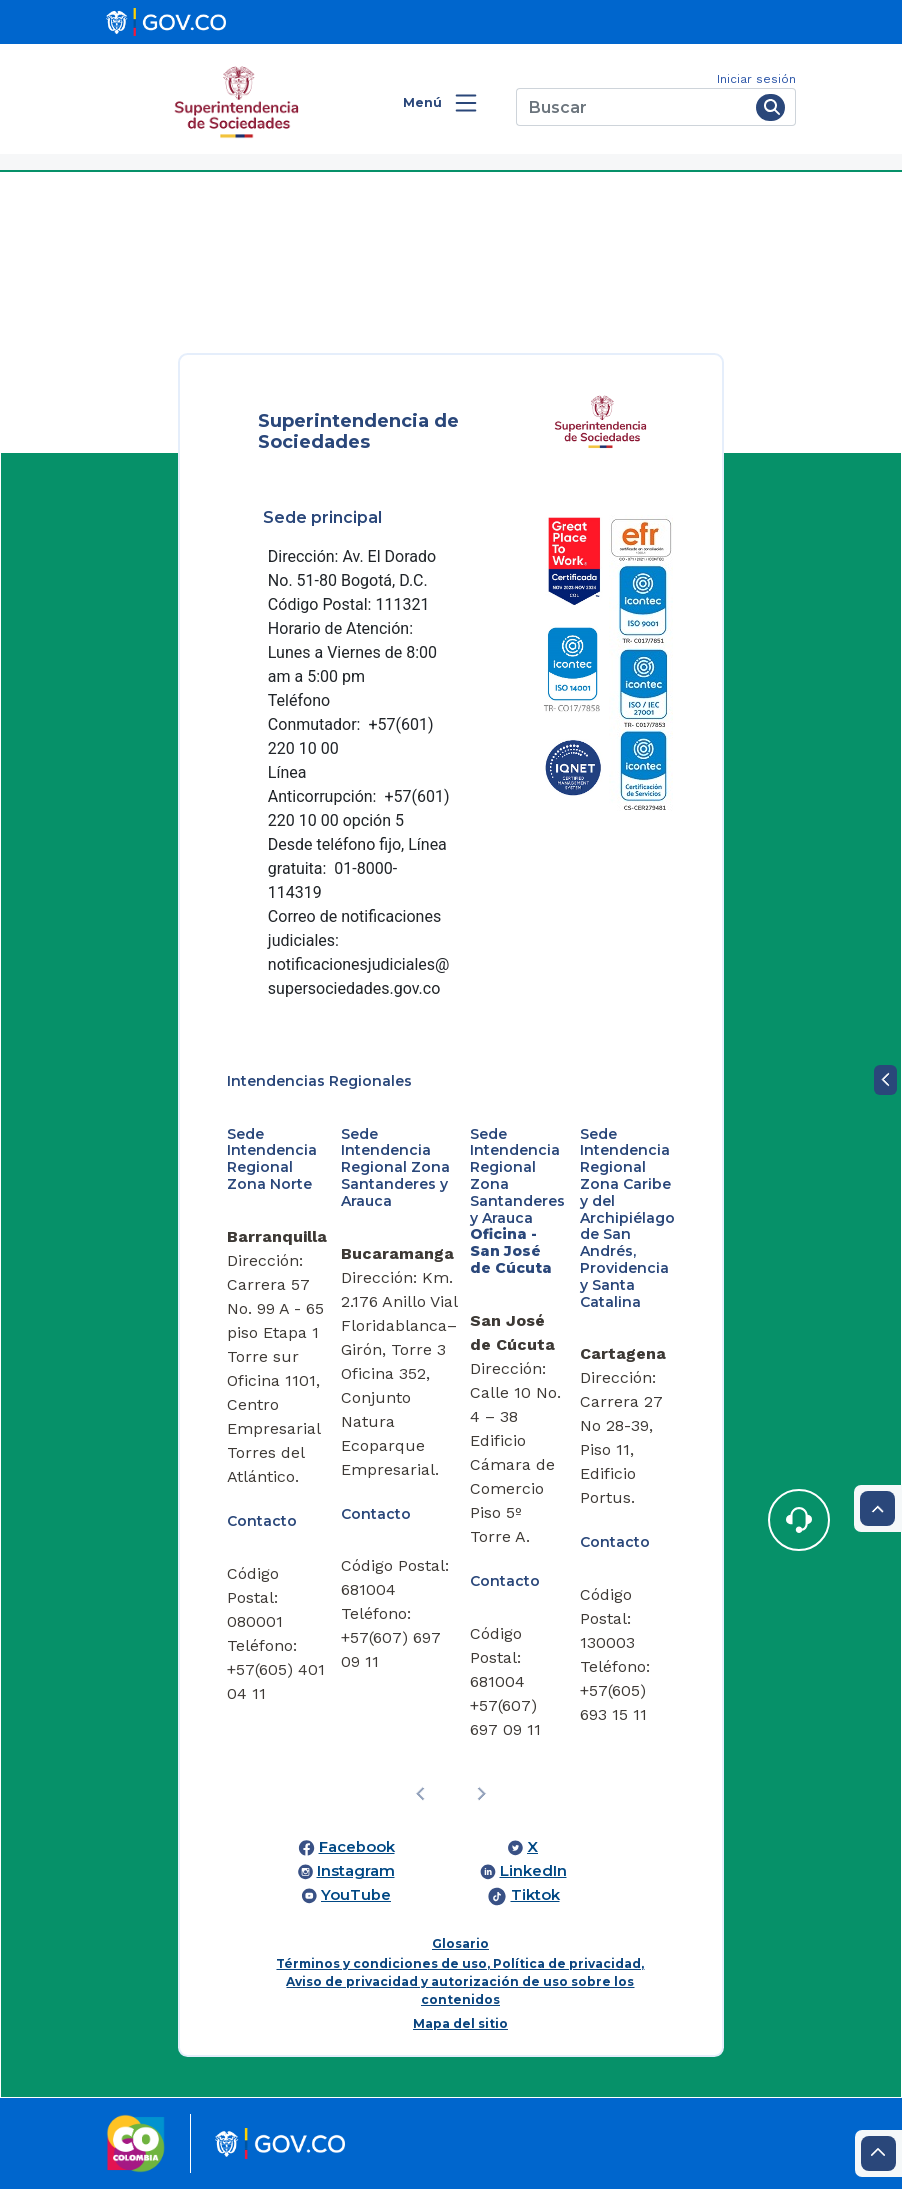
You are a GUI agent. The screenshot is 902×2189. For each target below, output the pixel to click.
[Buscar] (632, 107)
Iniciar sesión (756, 79)
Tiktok (535, 1895)
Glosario (460, 1943)
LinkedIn (533, 1871)
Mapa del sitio (460, 2023)
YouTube (356, 1895)
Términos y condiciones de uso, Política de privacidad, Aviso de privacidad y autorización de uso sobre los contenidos (460, 1981)
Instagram (356, 1871)
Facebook (357, 1847)
